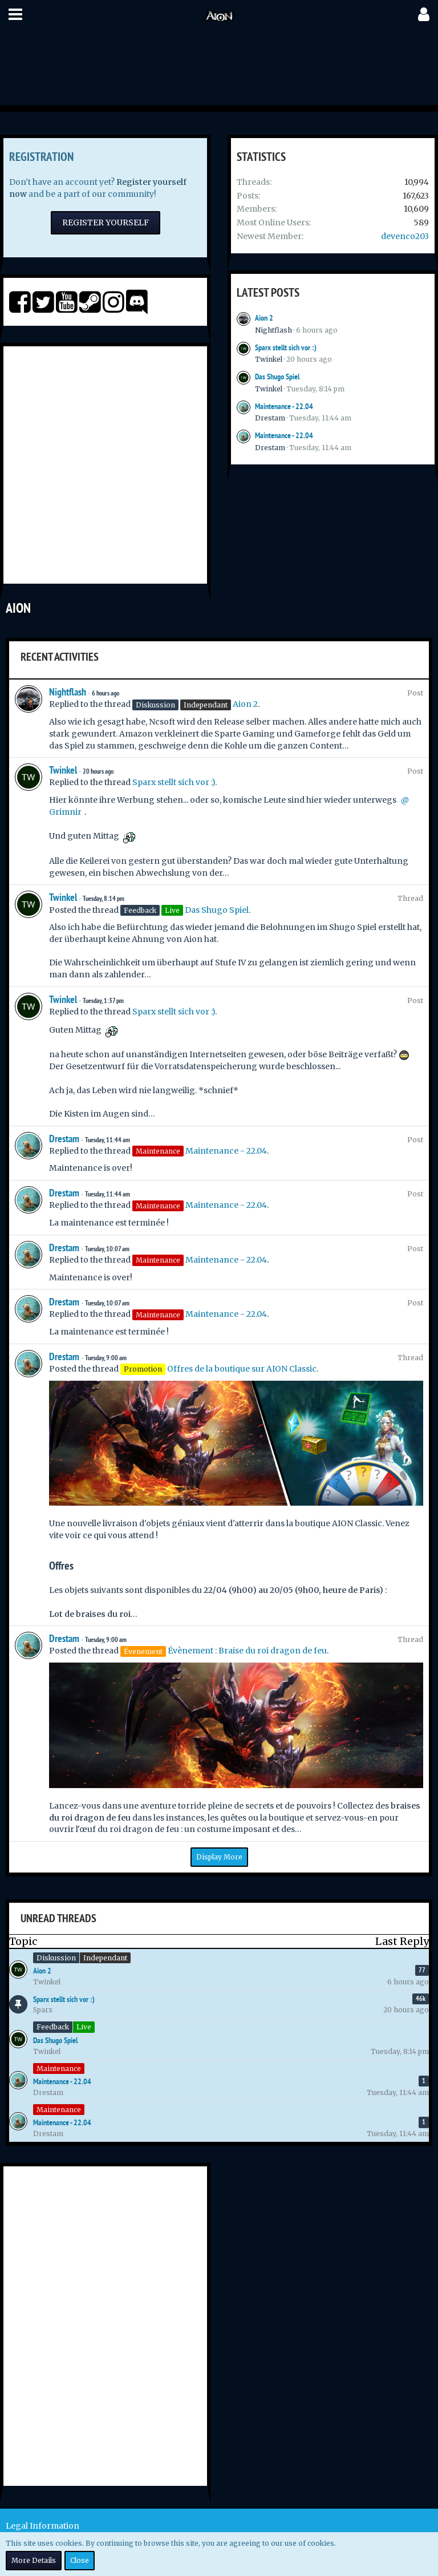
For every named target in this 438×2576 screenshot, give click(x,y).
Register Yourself (105, 222)
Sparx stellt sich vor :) (286, 347)
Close (79, 2560)
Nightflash (273, 330)
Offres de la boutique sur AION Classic (242, 1369)
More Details (33, 2560)
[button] (15, 14)
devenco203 (405, 236)
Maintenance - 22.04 (284, 406)
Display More (219, 1857)
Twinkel (268, 359)
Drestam (270, 418)
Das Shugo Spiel (277, 376)
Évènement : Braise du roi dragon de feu (247, 1650)
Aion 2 (264, 318)
